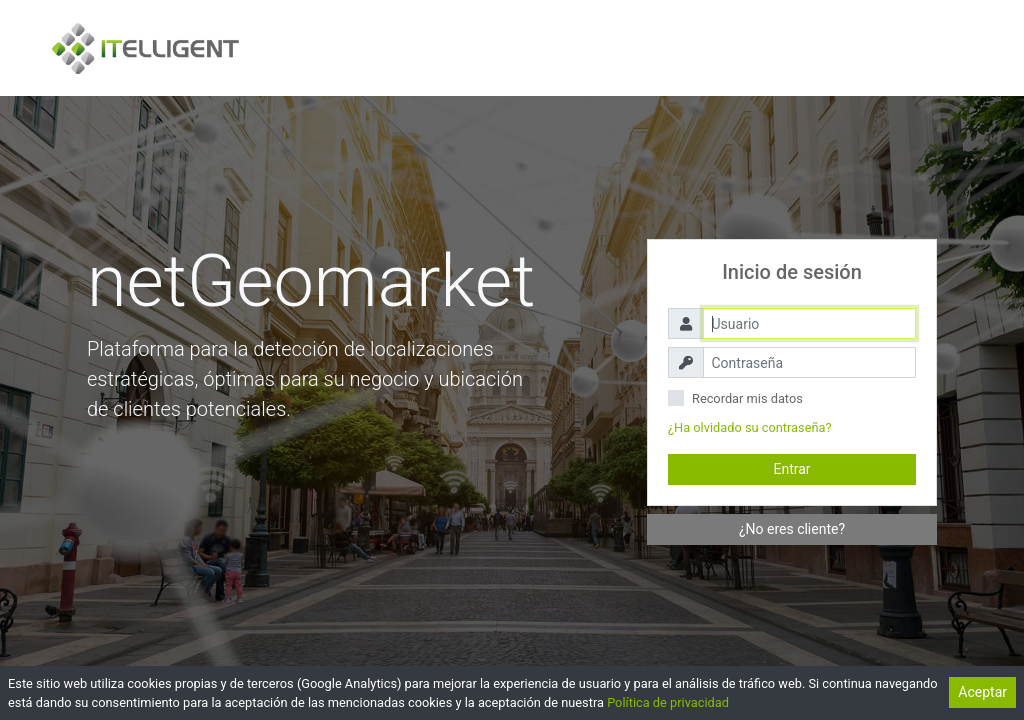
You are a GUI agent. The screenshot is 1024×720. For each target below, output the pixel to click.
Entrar (791, 469)
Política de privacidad (668, 702)
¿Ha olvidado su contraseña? (750, 427)
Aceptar (982, 692)
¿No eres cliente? (792, 529)
